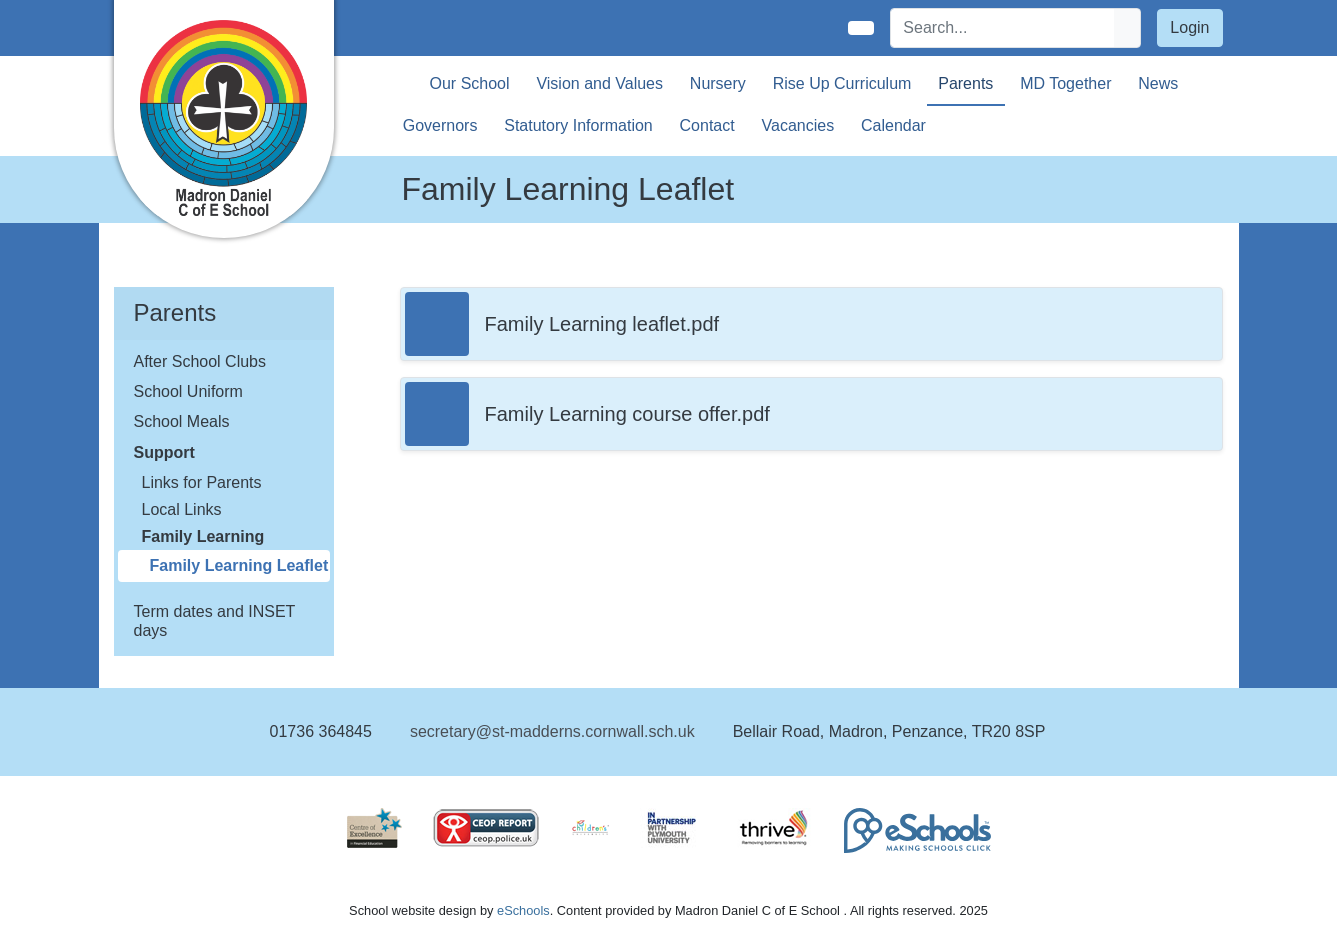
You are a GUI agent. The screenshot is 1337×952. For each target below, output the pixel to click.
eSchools (523, 910)
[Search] (1003, 28)
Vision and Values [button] (599, 83)
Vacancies (798, 125)
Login (1189, 27)
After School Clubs (200, 361)
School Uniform (188, 391)
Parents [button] (965, 83)
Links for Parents (202, 482)
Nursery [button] (718, 83)
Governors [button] (440, 125)
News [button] (1158, 83)
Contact (707, 125)
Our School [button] (470, 83)
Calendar (893, 125)
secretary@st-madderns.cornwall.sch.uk (552, 731)
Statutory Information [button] (578, 125)
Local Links (182, 509)
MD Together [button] (1065, 83)
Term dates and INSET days (215, 621)
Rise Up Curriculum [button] (842, 83)
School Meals (182, 421)
